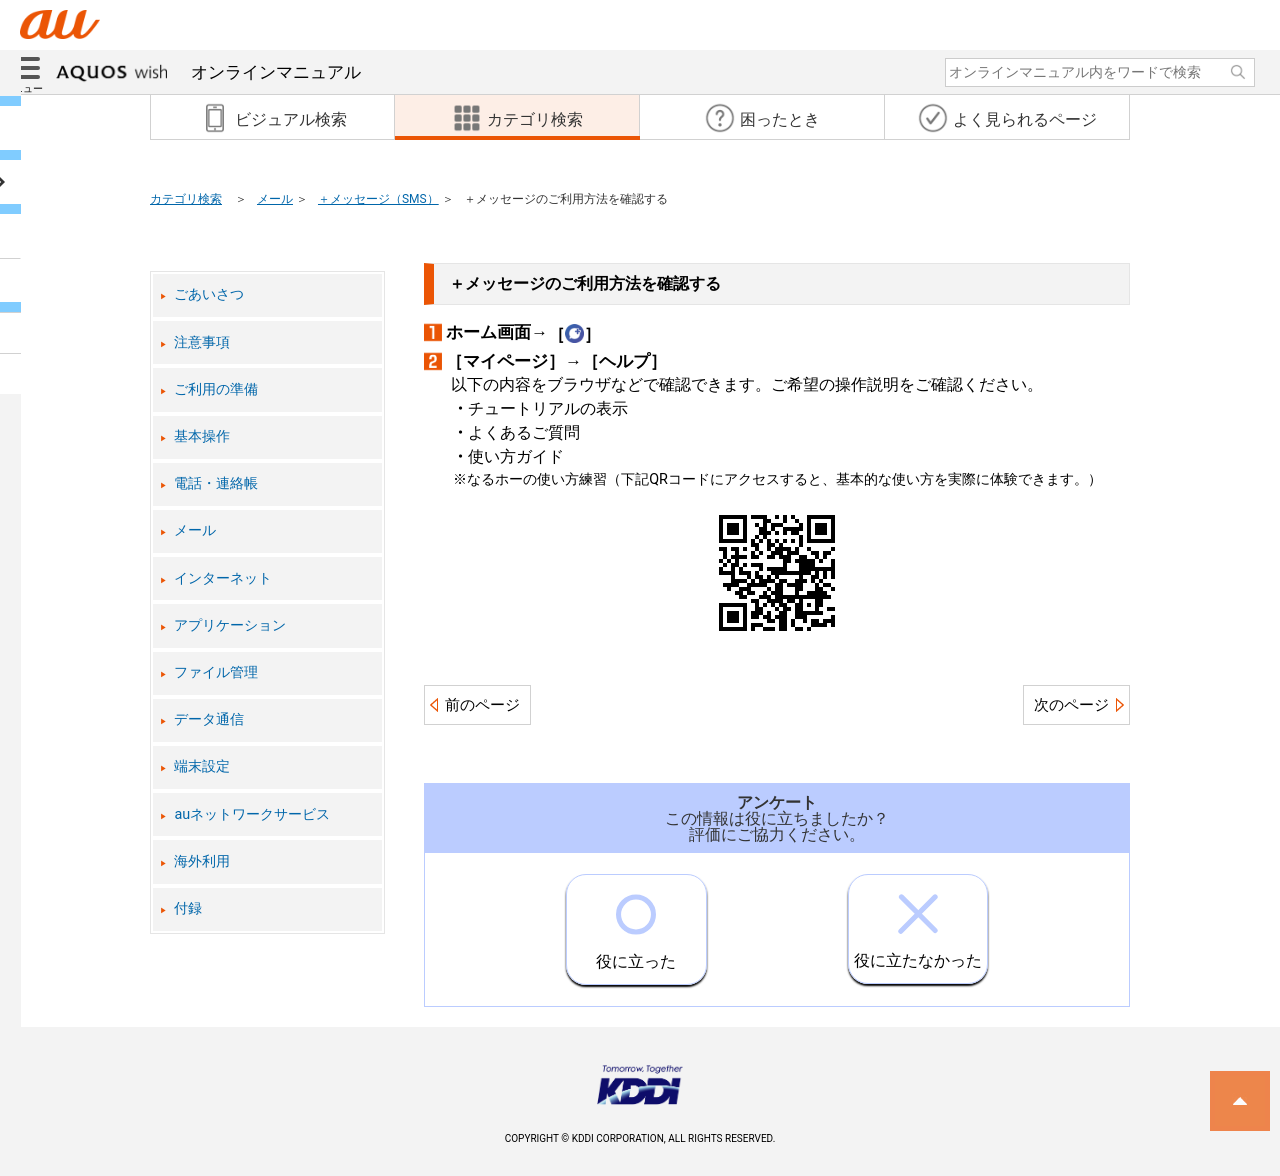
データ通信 (209, 719)
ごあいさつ (209, 294)
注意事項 (202, 342)
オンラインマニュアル (208, 72)
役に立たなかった (918, 922)
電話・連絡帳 (216, 483)
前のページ (482, 705)
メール (275, 199)
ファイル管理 (216, 672)
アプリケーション (230, 625)
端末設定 (202, 766)
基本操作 (202, 436)
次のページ (1071, 705)
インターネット (223, 578)
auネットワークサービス (252, 814)
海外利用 (202, 861)
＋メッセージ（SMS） (378, 199)
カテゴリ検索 (186, 199)
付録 (188, 908)
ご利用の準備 (216, 389)
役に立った (636, 923)
